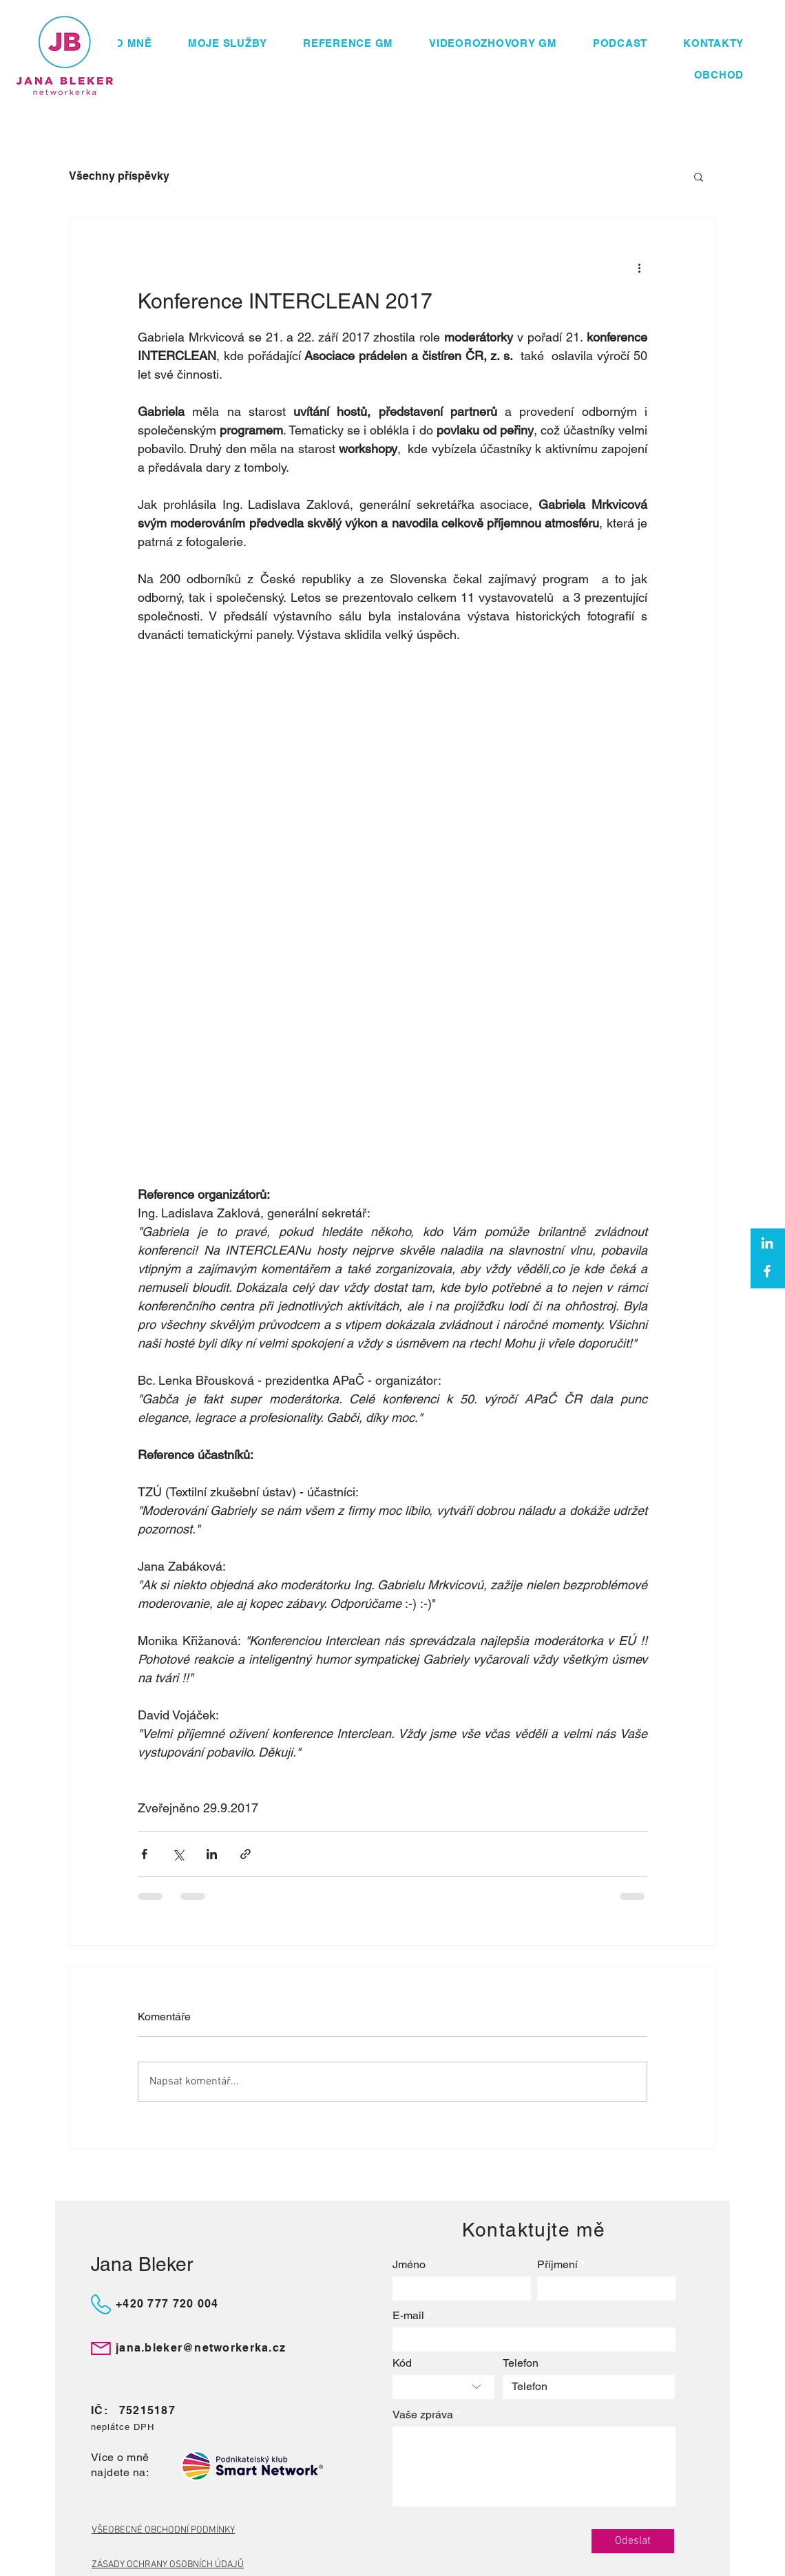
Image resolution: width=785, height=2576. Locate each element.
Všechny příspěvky (119, 175)
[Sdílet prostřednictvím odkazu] (245, 1854)
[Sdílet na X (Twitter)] (178, 1854)
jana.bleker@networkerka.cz (201, 2347)
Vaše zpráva (422, 2414)
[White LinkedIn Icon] (767, 1243)
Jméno (409, 2264)
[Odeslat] (633, 2541)
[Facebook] (767, 1271)
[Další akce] (639, 268)
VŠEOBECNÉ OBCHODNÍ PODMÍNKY (163, 2530)
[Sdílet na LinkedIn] (211, 1854)
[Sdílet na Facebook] (144, 1854)
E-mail (408, 2315)
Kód (402, 2363)
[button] (698, 176)
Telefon (520, 2363)
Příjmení (557, 2264)
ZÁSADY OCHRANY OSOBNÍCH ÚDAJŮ (168, 2564)
